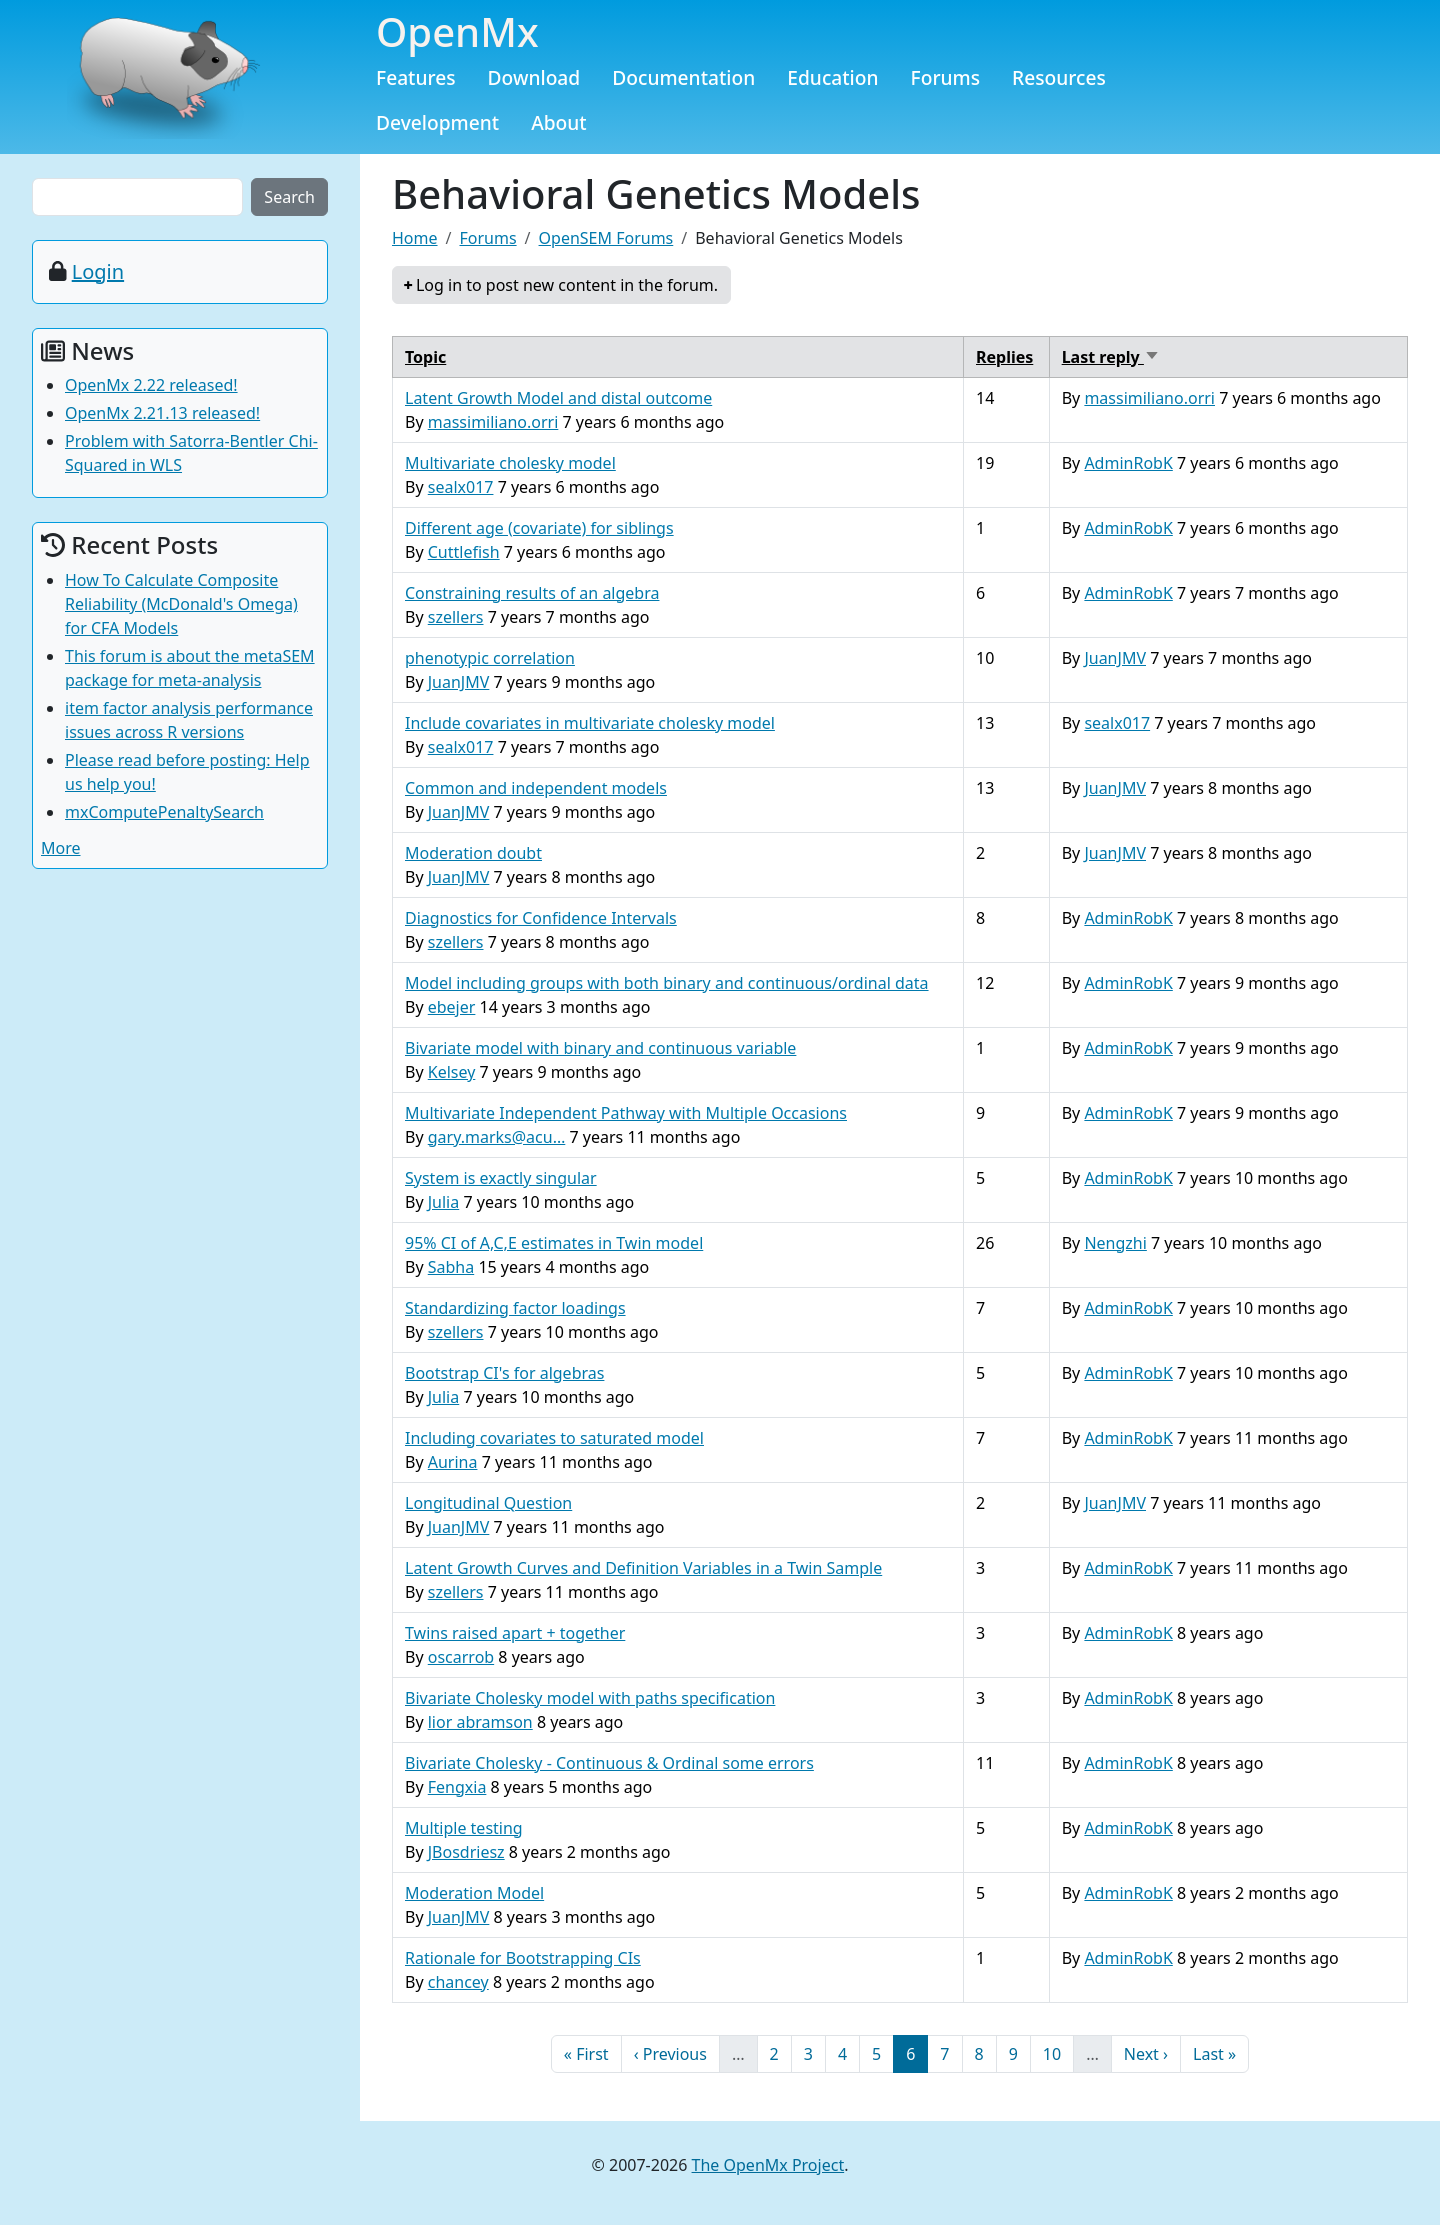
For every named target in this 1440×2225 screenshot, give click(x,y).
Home (415, 238)
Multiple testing (464, 1828)
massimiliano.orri (493, 422)
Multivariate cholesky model (510, 463)
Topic (425, 357)
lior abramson (480, 1722)
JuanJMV (459, 682)
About (559, 122)
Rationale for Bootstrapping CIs (523, 1958)
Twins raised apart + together (515, 1633)
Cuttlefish (464, 552)
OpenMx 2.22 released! (151, 385)
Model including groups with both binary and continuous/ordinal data (667, 983)
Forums (946, 77)
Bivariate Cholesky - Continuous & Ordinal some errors (609, 1763)
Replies (1004, 357)
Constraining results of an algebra (532, 593)
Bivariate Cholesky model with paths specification (590, 1698)
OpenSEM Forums (606, 238)
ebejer (452, 1007)
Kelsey (452, 1072)
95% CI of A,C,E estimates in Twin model (554, 1243)
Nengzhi (1115, 1243)
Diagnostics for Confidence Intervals (541, 918)
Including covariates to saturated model (554, 1438)
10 (1058, 2053)
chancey (458, 1982)
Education (832, 77)
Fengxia (457, 1787)
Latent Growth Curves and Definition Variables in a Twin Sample (643, 1568)
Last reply (1111, 357)
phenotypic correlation (490, 658)
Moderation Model (474, 1893)
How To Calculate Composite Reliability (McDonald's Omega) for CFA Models (181, 604)
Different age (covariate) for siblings (539, 528)
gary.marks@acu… (497, 1137)
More (61, 848)
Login (98, 271)
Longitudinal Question (488, 1503)
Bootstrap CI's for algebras (504, 1373)
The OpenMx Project (768, 2165)
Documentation (683, 77)
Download (534, 77)
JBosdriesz (466, 1852)
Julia (444, 1202)
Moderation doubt (473, 853)
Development (437, 122)
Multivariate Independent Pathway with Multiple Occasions (626, 1113)
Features (416, 77)
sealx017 (461, 487)
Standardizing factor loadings (515, 1308)
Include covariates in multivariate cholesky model (590, 723)
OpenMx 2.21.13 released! (162, 413)
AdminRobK (1128, 463)
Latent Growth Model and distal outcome (558, 398)
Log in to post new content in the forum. (567, 285)
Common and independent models (536, 788)
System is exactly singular (501, 1178)
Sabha (451, 1267)
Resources (1059, 77)
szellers (456, 617)
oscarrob (461, 1657)
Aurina (453, 1462)
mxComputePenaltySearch (164, 812)
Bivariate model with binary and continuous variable (600, 1048)
